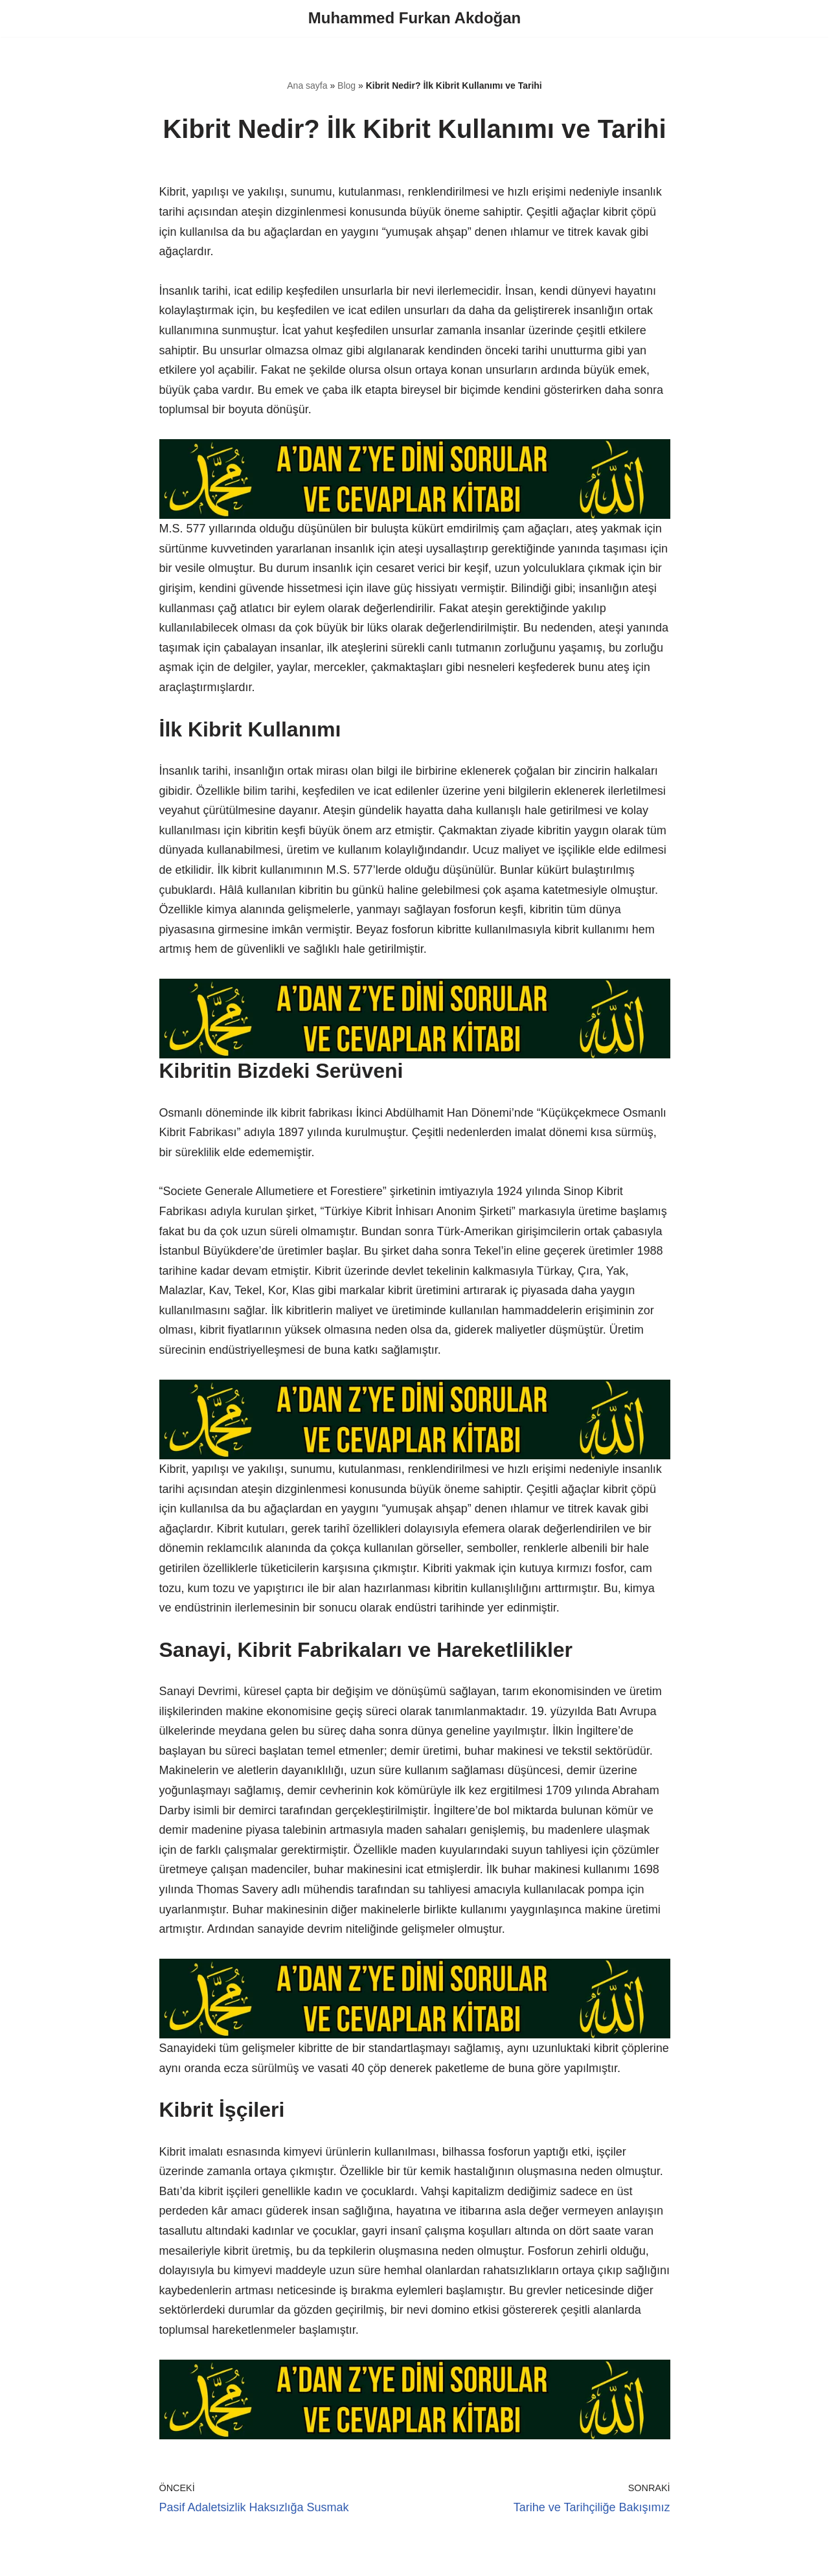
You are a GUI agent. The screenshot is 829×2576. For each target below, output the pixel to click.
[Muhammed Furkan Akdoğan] (414, 18)
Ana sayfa (307, 85)
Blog (346, 85)
